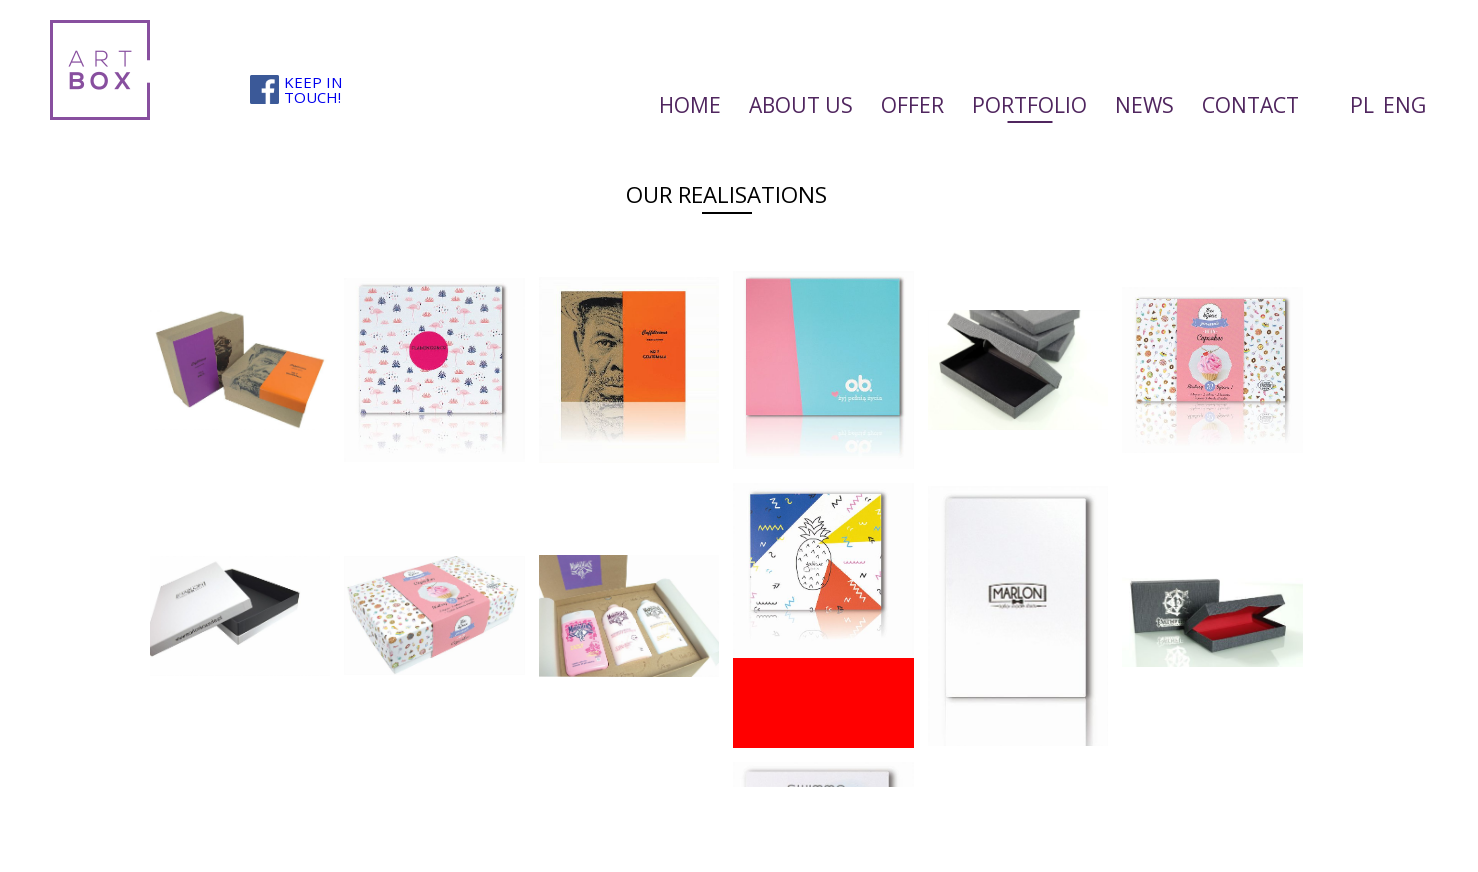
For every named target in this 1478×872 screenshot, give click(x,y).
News (1144, 105)
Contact (1250, 105)
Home (690, 105)
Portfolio (1029, 105)
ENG (1404, 105)
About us (801, 105)
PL (1362, 105)
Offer (912, 105)
